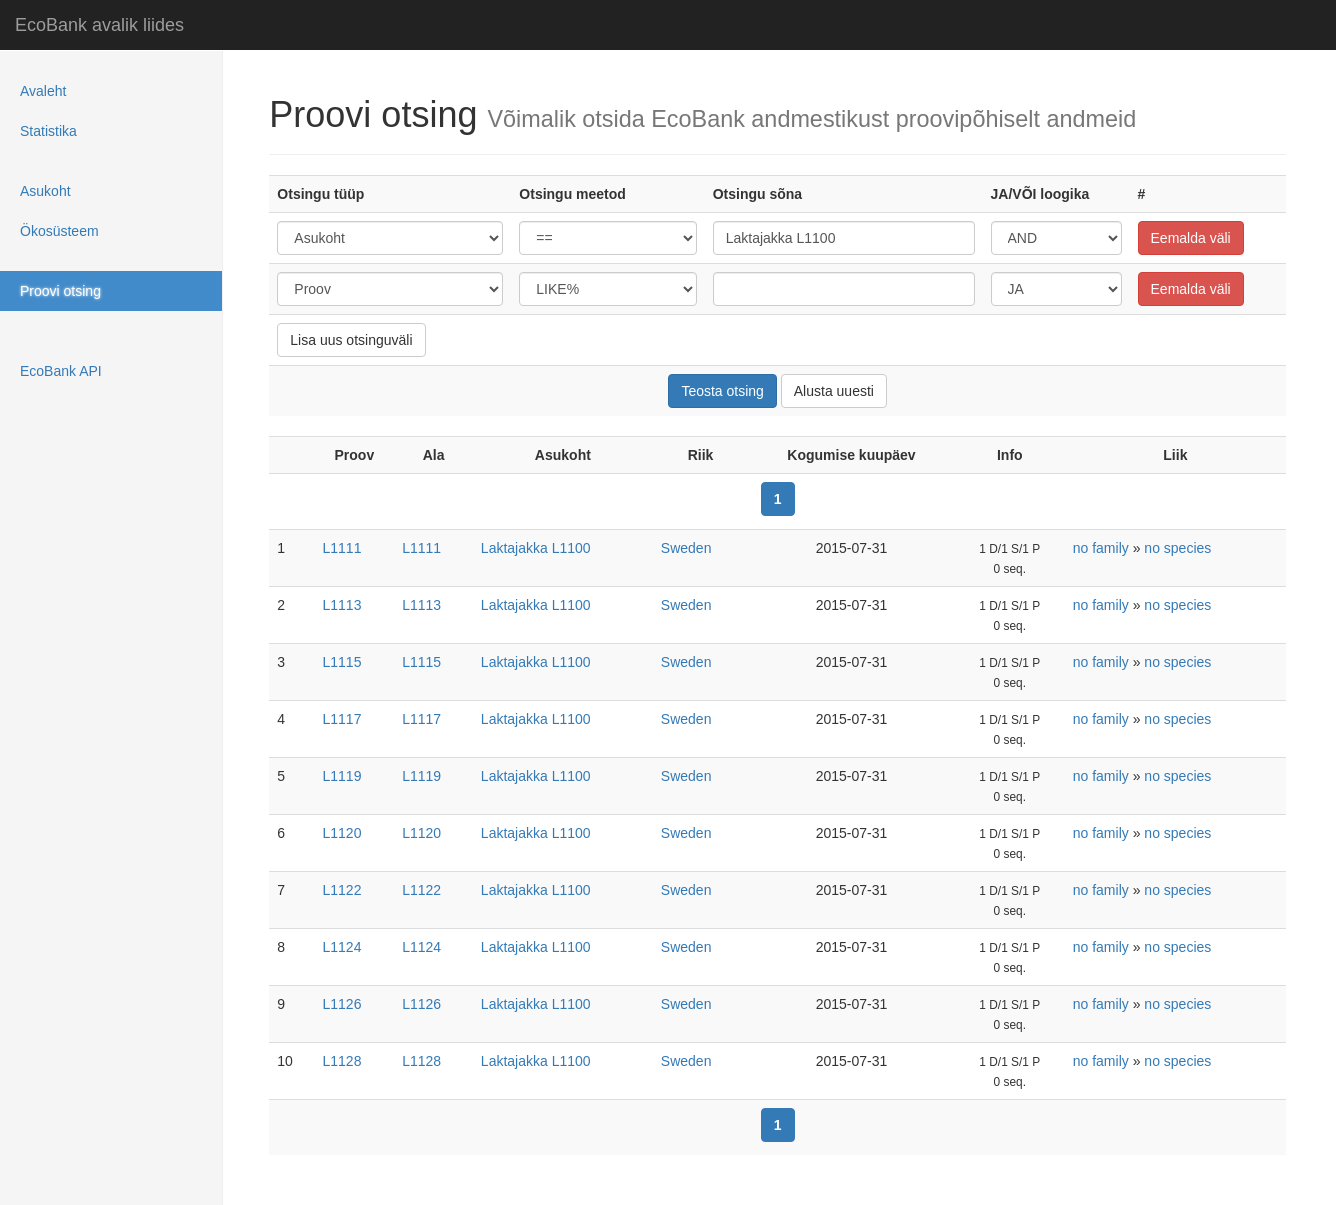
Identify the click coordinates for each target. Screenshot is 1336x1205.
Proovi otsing (60, 291)
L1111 (342, 548)
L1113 (342, 605)
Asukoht (45, 191)
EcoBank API (61, 371)
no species (1177, 548)
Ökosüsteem (59, 231)
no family (1101, 548)
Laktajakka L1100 (536, 548)
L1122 (342, 890)
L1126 (342, 1004)
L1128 (342, 1061)
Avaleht (43, 91)
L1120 (342, 833)
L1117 (342, 719)
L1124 (342, 947)
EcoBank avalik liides (99, 25)
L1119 (342, 776)
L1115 (342, 662)
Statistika (48, 131)
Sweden (686, 548)
